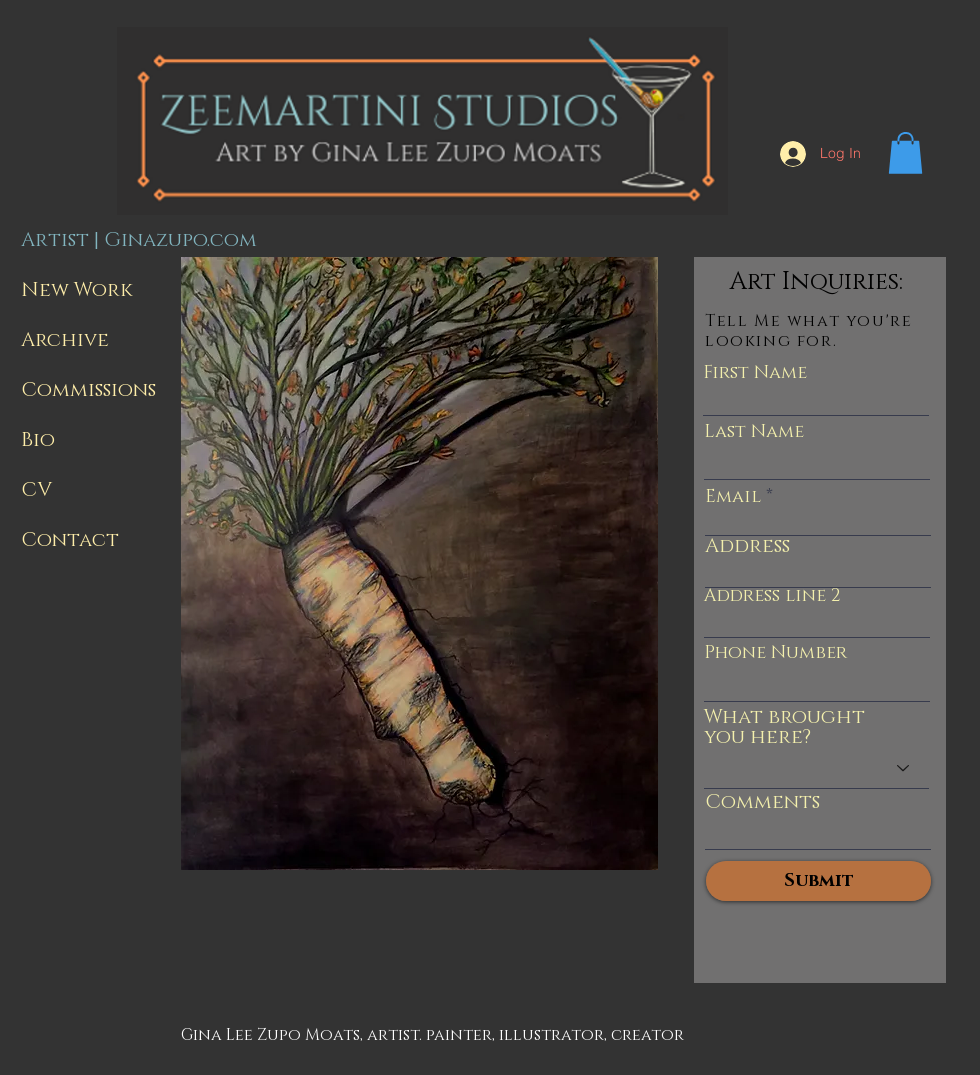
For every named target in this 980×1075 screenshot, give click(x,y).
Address (747, 546)
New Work (77, 290)
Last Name (754, 432)
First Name (755, 373)
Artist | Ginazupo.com (135, 240)
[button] (905, 153)
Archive (65, 340)
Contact (70, 540)
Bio (38, 440)
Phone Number (775, 653)
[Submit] (818, 881)
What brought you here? (784, 727)
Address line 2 (772, 596)
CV (36, 490)
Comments (762, 802)
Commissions (88, 390)
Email (733, 497)
